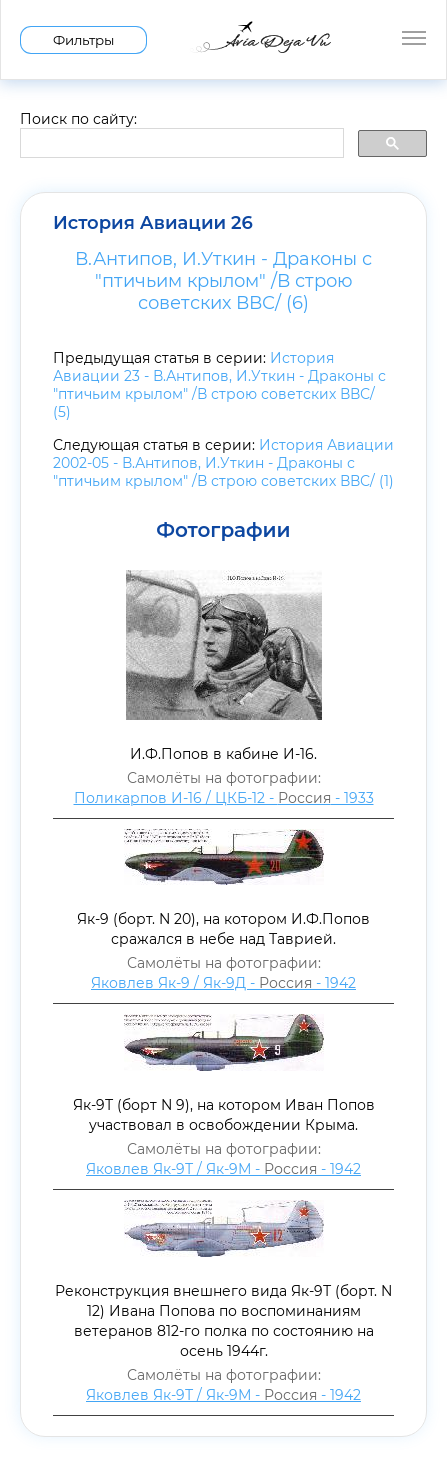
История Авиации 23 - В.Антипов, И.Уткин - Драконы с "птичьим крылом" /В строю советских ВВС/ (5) (219, 385)
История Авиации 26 (153, 223)
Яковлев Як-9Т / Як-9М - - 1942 (223, 1169)
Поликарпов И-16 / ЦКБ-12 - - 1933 (224, 798)
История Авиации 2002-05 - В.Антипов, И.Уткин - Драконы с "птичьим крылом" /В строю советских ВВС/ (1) (223, 463)
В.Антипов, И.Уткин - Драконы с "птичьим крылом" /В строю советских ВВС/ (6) (223, 281)
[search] (180, 144)
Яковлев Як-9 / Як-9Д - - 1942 (223, 983)
